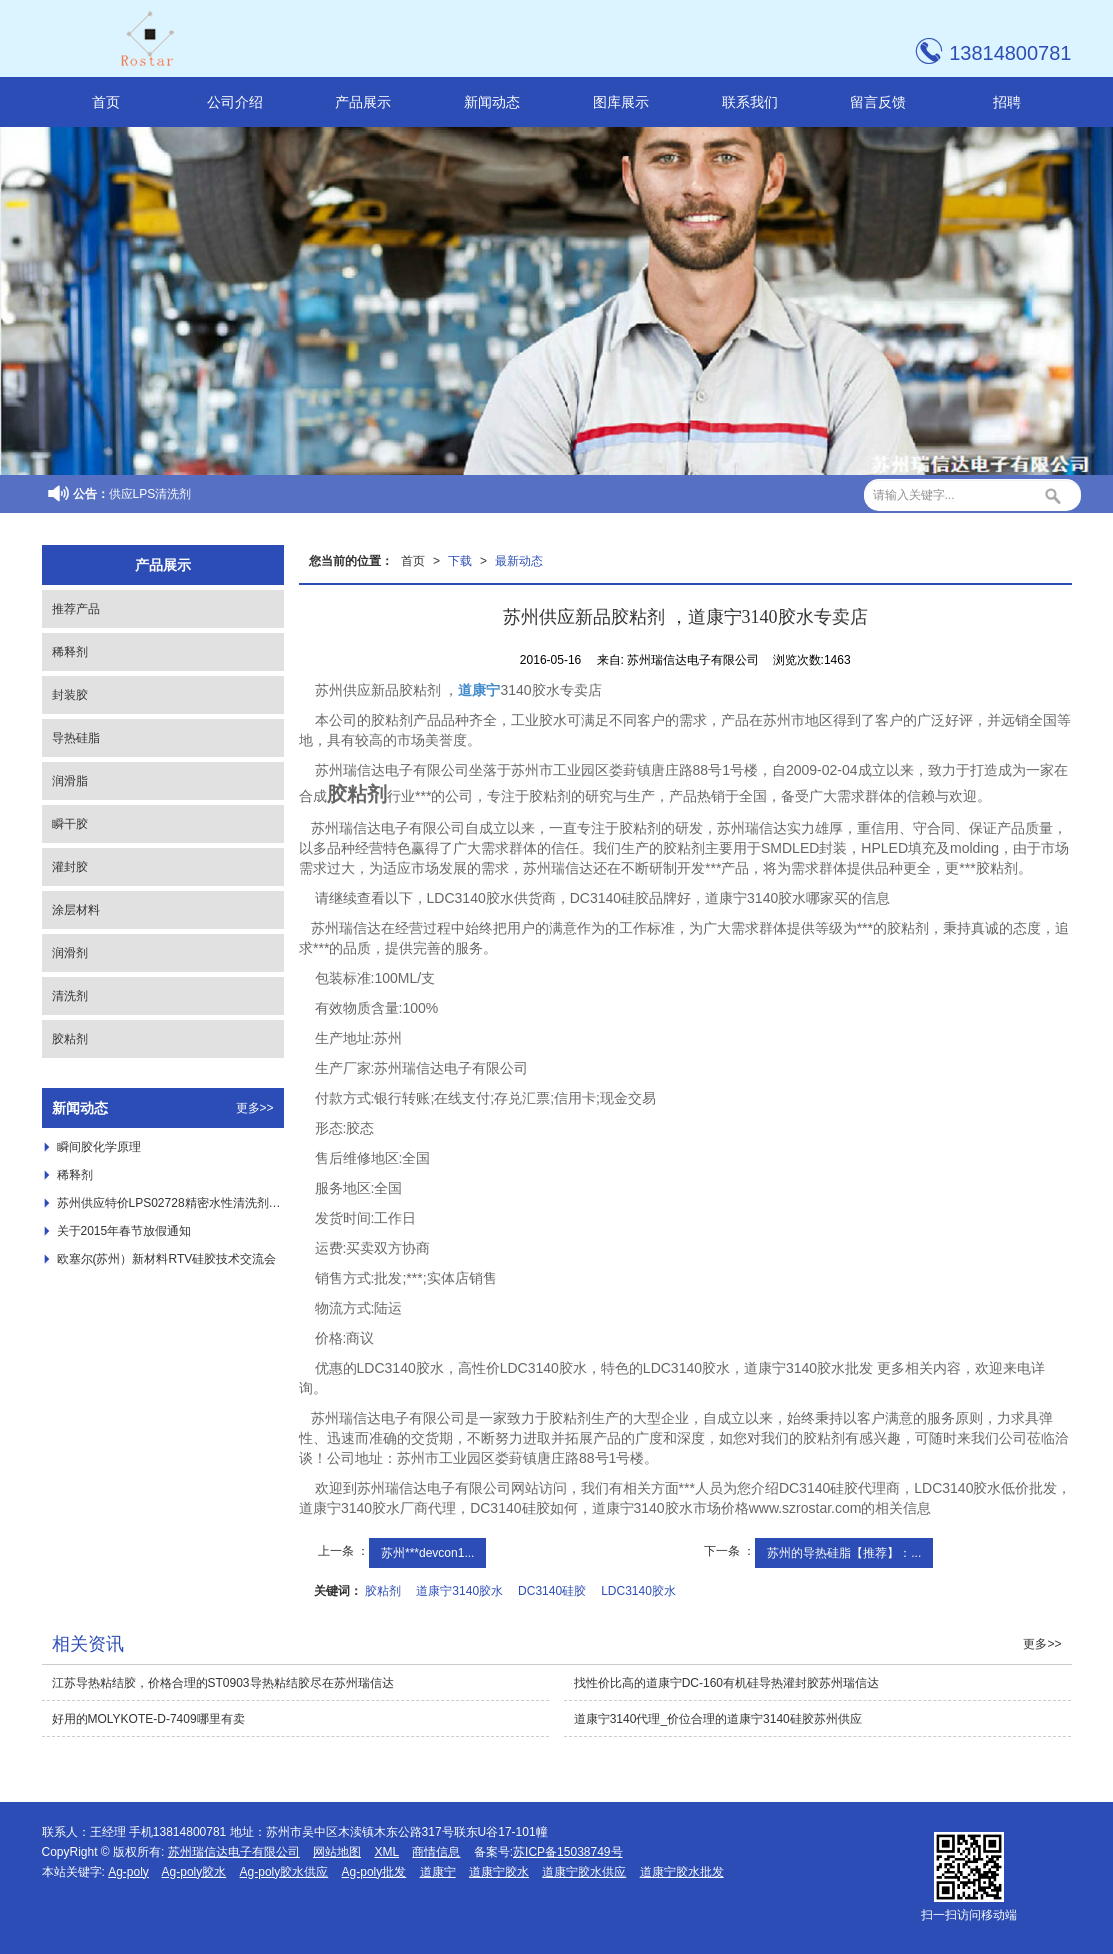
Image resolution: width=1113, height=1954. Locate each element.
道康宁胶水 (499, 1872)
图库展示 (621, 102)
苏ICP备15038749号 (567, 1852)
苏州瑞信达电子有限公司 (234, 1852)
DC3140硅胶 (552, 1591)
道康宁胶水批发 (682, 1872)
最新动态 (519, 561)
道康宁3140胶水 (459, 1591)
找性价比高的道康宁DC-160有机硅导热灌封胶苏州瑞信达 (726, 1683)
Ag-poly (128, 1872)
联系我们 (750, 102)
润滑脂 (70, 781)
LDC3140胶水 (638, 1591)
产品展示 (363, 102)
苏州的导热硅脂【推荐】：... (844, 1553)
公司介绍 (235, 102)
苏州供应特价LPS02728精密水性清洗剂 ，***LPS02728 (170, 1203)
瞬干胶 (70, 824)
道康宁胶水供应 (584, 1872)
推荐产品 (76, 609)
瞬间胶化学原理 (99, 1147)
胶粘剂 (383, 1591)
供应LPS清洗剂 (150, 494)
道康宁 (438, 1872)
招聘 (1007, 102)
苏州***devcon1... (427, 1553)
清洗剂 (70, 996)
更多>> (255, 1108)
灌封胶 (70, 867)
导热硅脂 (76, 738)
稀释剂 (70, 652)
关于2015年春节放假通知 (124, 1231)
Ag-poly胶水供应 (284, 1872)
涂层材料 (76, 910)
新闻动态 (492, 102)
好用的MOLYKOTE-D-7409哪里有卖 (148, 1719)
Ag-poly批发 (374, 1872)
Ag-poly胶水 (194, 1872)
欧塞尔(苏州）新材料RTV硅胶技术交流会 (167, 1259)
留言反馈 (878, 102)
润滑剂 (70, 953)
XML (386, 1852)
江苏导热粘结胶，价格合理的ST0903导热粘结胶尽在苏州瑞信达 (223, 1683)
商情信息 (436, 1852)
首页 (106, 102)
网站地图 (337, 1852)
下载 (460, 561)
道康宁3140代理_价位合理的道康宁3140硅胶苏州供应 (718, 1719)
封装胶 (70, 695)
